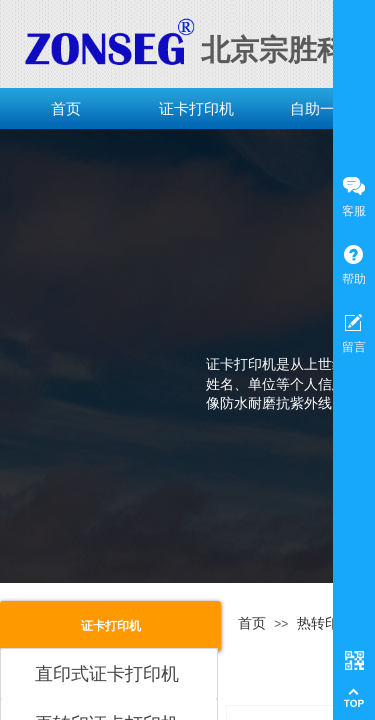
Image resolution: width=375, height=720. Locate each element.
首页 (66, 108)
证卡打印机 (196, 108)
